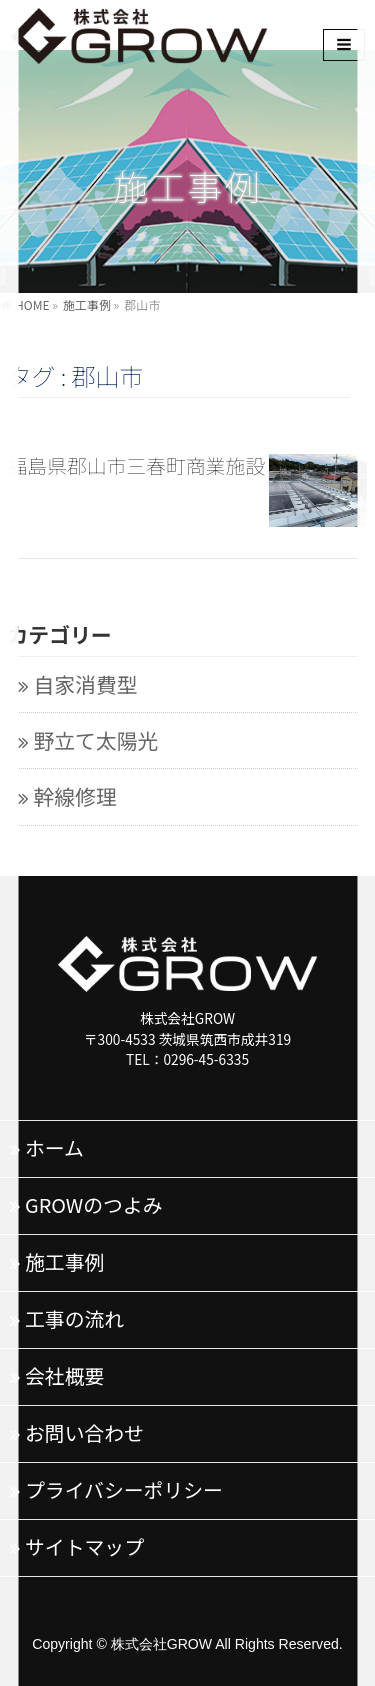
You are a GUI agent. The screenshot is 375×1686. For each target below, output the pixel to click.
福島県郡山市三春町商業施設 (137, 465)
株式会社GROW (161, 1644)
